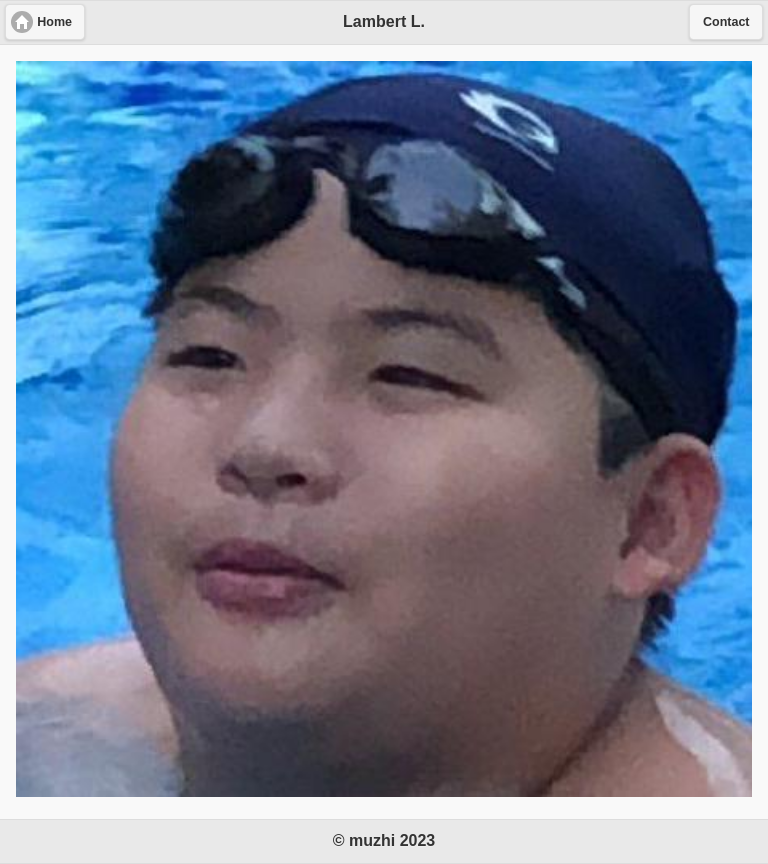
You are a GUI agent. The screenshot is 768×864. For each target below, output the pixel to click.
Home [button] (54, 22)
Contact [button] (726, 22)
